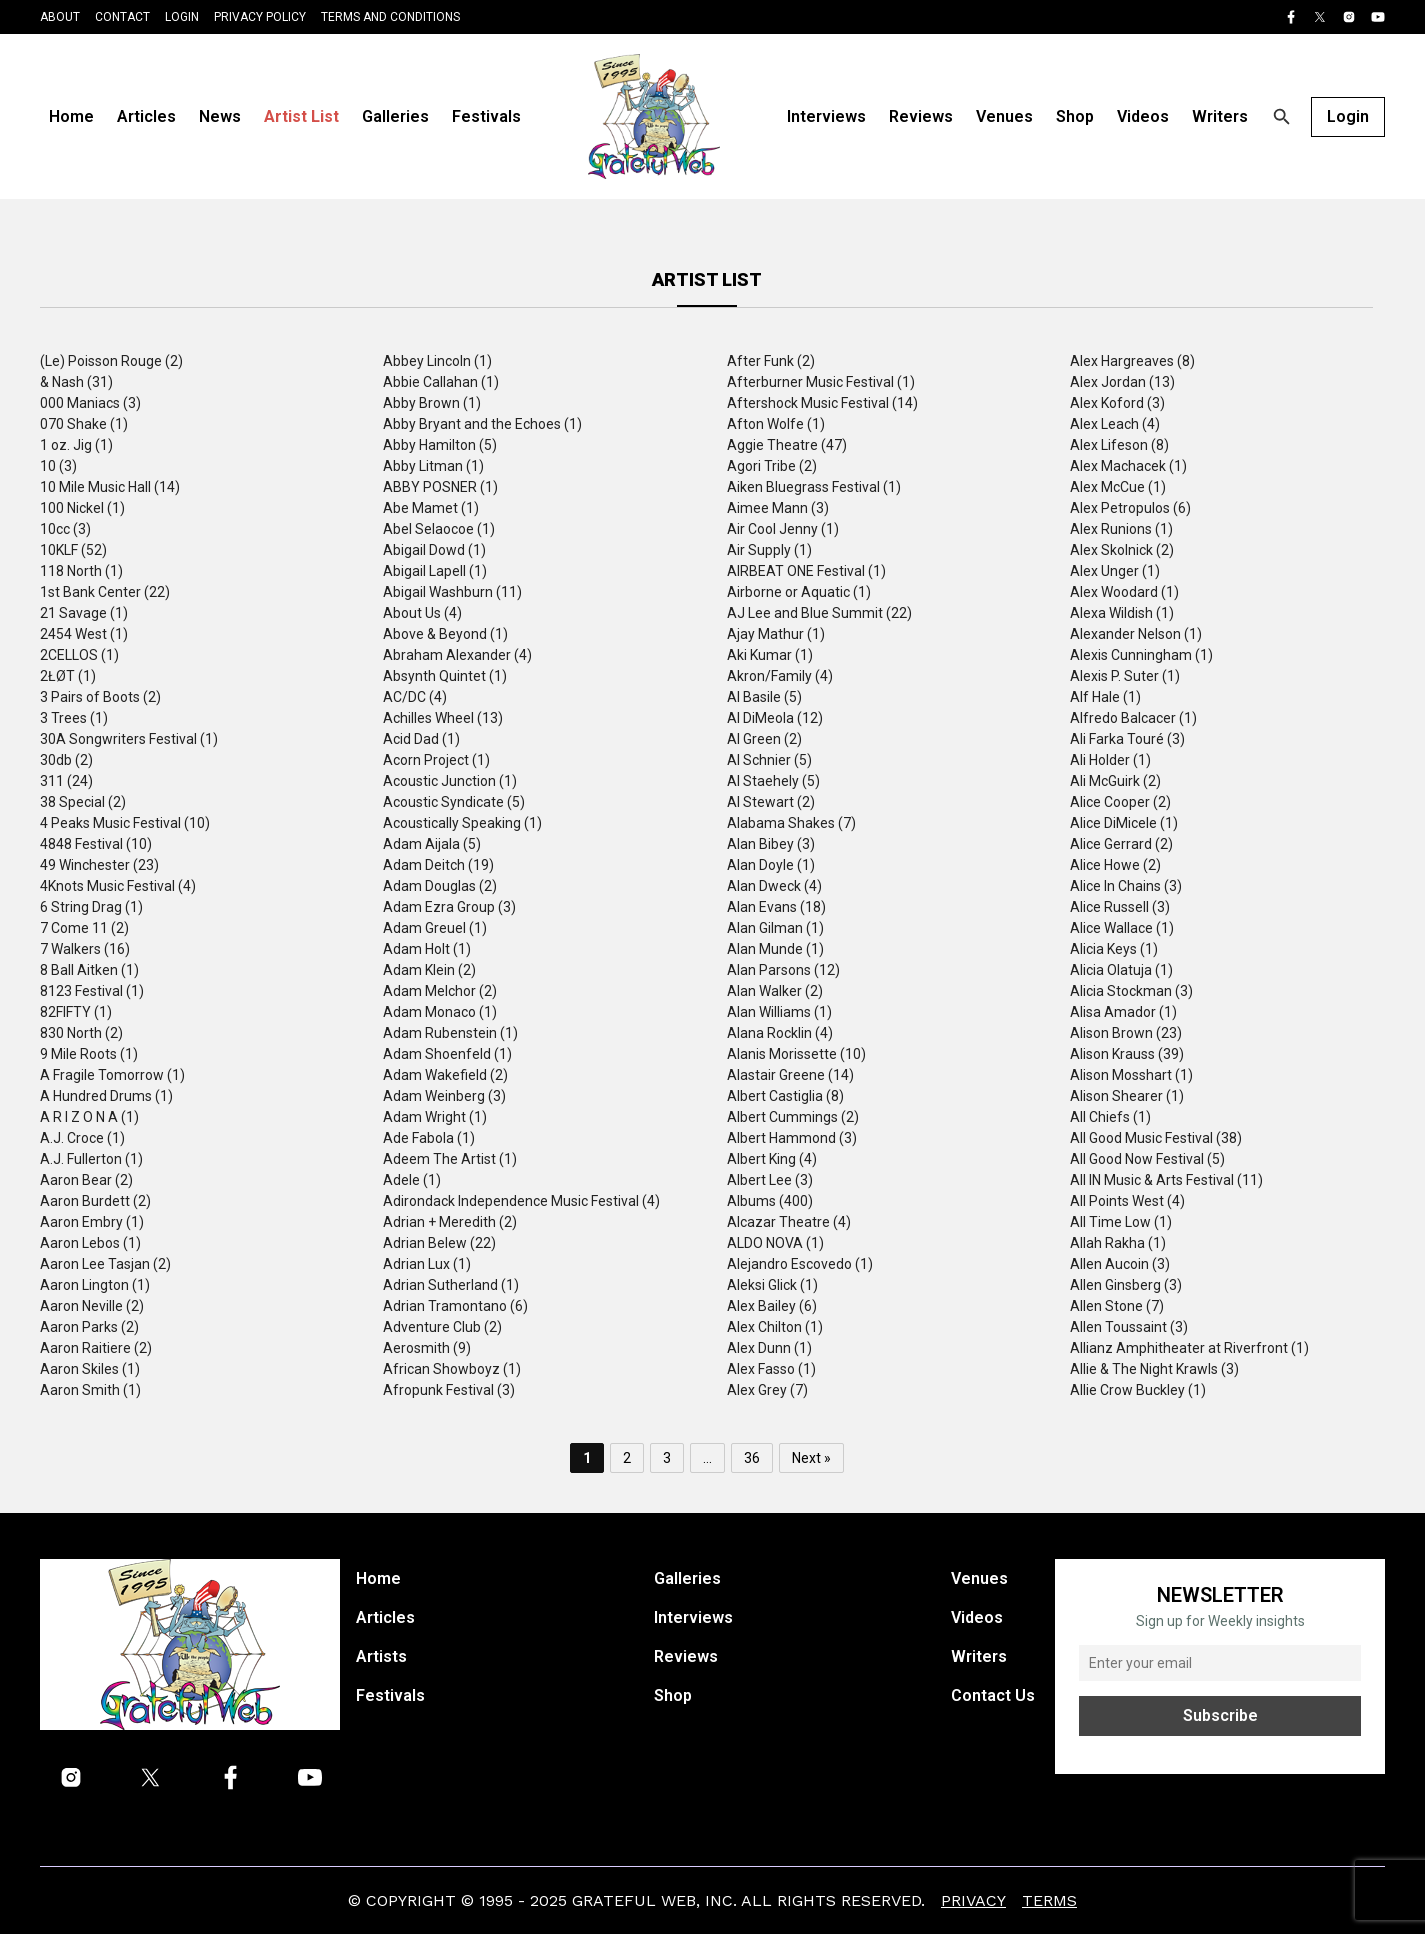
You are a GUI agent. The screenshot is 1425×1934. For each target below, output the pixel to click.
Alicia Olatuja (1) (1121, 970)
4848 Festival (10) (96, 844)
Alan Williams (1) (779, 1012)
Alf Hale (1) (1105, 697)
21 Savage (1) (84, 613)
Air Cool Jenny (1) (783, 529)
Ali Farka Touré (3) (1127, 739)
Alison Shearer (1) (1127, 1096)
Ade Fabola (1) (429, 1138)
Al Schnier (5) (769, 760)
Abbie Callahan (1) (441, 382)
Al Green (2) (764, 739)
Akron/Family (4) (780, 676)
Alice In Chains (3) (1126, 886)
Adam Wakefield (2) (445, 1075)
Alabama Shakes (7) (791, 823)
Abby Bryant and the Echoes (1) (482, 424)
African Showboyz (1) (452, 1369)
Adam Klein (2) (429, 970)
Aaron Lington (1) (95, 1285)
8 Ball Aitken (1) (89, 970)
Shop (1075, 116)
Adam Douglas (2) (440, 886)
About (60, 17)
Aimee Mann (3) (778, 508)
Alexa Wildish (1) (1122, 613)
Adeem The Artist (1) (450, 1159)
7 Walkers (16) (85, 949)
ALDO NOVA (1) (775, 1243)
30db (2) (66, 760)
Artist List (301, 116)
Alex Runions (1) (1121, 529)
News (220, 116)
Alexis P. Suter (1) (1125, 676)
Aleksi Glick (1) (772, 1285)
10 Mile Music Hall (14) (110, 487)
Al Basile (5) (764, 697)
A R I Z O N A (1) (89, 1117)
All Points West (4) (1127, 1201)
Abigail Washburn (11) (452, 592)
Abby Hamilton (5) (440, 445)
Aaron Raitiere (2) (96, 1348)
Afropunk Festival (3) (449, 1390)
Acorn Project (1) (436, 760)
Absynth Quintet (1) (445, 676)
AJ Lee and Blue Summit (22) (819, 613)
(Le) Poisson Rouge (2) (111, 361)
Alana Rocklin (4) (780, 1033)
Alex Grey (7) (767, 1390)
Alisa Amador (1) (1123, 1012)
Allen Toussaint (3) (1129, 1327)
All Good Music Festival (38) (1156, 1138)
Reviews (921, 116)
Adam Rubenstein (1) (450, 1033)
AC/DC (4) (415, 697)
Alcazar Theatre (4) (789, 1222)
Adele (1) (412, 1180)
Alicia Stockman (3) (1131, 991)
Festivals (486, 116)
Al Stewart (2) (771, 802)
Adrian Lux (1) (427, 1264)
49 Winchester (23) (99, 865)
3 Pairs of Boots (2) (100, 697)
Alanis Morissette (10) (796, 1054)
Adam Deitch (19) (438, 865)
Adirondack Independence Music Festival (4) (521, 1201)
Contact (122, 17)
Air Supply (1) (769, 550)
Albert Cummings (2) (793, 1117)
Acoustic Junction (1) (450, 781)
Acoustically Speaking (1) (462, 823)
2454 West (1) (84, 634)
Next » (811, 1458)
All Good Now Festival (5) (1147, 1159)
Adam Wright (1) (435, 1117)
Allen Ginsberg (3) (1126, 1285)
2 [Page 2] (627, 1458)
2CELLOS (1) (79, 655)
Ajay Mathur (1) (776, 634)
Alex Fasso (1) (771, 1369)
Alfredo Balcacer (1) (1133, 718)
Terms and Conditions (390, 17)
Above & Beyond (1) (445, 634)
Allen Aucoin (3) (1120, 1264)
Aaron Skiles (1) (90, 1369)
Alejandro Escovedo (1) (800, 1264)
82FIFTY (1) (76, 1012)
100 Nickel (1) (82, 508)
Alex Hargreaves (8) (1132, 361)
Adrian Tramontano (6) (455, 1306)
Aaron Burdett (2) (95, 1201)
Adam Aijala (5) (432, 844)
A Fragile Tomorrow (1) (112, 1075)
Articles (146, 116)
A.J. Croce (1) (82, 1138)
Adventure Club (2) (442, 1327)
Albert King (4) (772, 1159)
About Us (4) (422, 613)
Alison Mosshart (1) (1131, 1075)
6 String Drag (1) (91, 907)
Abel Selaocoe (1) (439, 529)
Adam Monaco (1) (440, 1012)
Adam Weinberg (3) (444, 1096)
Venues (1004, 116)
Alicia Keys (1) (1114, 949)
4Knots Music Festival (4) (118, 886)
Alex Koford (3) (1117, 403)
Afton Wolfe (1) (776, 424)
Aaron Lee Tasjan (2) (105, 1264)
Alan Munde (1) (775, 949)
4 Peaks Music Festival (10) (125, 823)
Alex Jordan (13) (1122, 382)
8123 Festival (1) (92, 991)
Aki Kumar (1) (770, 655)
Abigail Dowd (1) (434, 550)
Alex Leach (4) (1115, 424)
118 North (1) (81, 571)
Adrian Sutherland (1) (451, 1285)
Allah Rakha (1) (1118, 1243)
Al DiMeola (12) (775, 718)
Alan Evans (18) (776, 907)
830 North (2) (81, 1033)
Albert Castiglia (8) (785, 1096)
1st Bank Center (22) (105, 592)
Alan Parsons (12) (783, 970)
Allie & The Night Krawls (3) (1154, 1369)
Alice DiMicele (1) (1124, 823)
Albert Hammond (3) (792, 1138)
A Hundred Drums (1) (106, 1096)
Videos (1143, 116)
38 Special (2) (83, 802)
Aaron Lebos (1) (90, 1243)
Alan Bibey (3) (771, 844)
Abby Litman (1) (433, 466)
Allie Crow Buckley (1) (1138, 1390)
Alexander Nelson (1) (1136, 634)
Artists (381, 1656)
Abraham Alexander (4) (457, 655)
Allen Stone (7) (1117, 1306)
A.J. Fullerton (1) (91, 1159)
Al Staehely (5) (773, 781)
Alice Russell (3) (1120, 907)
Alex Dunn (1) (769, 1348)
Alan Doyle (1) (771, 865)
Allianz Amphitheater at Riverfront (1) (1189, 1348)
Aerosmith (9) (427, 1348)
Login (182, 17)
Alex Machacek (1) (1128, 466)
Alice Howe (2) (1115, 865)
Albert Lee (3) (770, 1180)
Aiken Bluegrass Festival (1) (814, 487)
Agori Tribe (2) (772, 466)
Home (71, 116)
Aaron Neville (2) (92, 1306)
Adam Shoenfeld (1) (447, 1054)
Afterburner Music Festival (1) (821, 382)
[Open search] (1282, 117)
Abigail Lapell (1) (435, 571)
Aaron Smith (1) (90, 1390)
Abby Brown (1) (432, 403)
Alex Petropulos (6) (1130, 508)
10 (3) (58, 466)
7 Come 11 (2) (84, 928)
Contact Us (993, 1695)
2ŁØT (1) (68, 676)
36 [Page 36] (752, 1458)
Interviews (826, 116)
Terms (1049, 1900)
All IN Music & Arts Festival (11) (1166, 1180)
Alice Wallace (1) (1122, 928)
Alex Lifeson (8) (1119, 445)
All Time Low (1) (1121, 1222)
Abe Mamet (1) (431, 508)
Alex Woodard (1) (1124, 592)
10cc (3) (65, 529)
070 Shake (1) (84, 424)
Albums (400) (770, 1201)
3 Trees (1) (74, 718)
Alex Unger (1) (1115, 571)
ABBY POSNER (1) (440, 487)
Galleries (395, 116)
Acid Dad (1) (421, 739)
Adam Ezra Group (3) (449, 907)
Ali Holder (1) (1110, 760)
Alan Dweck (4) (774, 886)
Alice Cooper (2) (1120, 802)
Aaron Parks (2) (89, 1327)
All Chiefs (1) (1110, 1117)
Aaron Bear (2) (86, 1180)
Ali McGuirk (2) (1115, 781)
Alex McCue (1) (1118, 487)
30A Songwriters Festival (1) (129, 739)
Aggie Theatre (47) (787, 445)
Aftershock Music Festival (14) (822, 403)
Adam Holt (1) (427, 949)
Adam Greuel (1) (435, 928)
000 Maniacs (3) (90, 403)
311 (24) (66, 781)
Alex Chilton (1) (775, 1327)
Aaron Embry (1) (92, 1222)
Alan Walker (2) (775, 991)
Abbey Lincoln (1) (437, 361)
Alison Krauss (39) (1127, 1054)
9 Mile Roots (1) (89, 1054)
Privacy (973, 1900)
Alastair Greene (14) (790, 1075)
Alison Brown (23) (1126, 1033)
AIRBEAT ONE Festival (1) (806, 571)
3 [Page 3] (667, 1458)
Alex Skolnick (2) (1122, 550)
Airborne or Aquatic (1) (799, 592)
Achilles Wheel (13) (443, 718)
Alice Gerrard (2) (1121, 844)
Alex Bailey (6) (772, 1306)
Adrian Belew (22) (439, 1243)
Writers (1220, 116)
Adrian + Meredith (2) (450, 1222)
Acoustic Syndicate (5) (454, 802)
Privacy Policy (260, 17)
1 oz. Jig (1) (76, 445)
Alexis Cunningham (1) (1141, 655)
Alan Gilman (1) (775, 928)
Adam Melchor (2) (440, 991)
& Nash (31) (76, 382)
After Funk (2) (771, 361)
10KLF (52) (73, 550)
